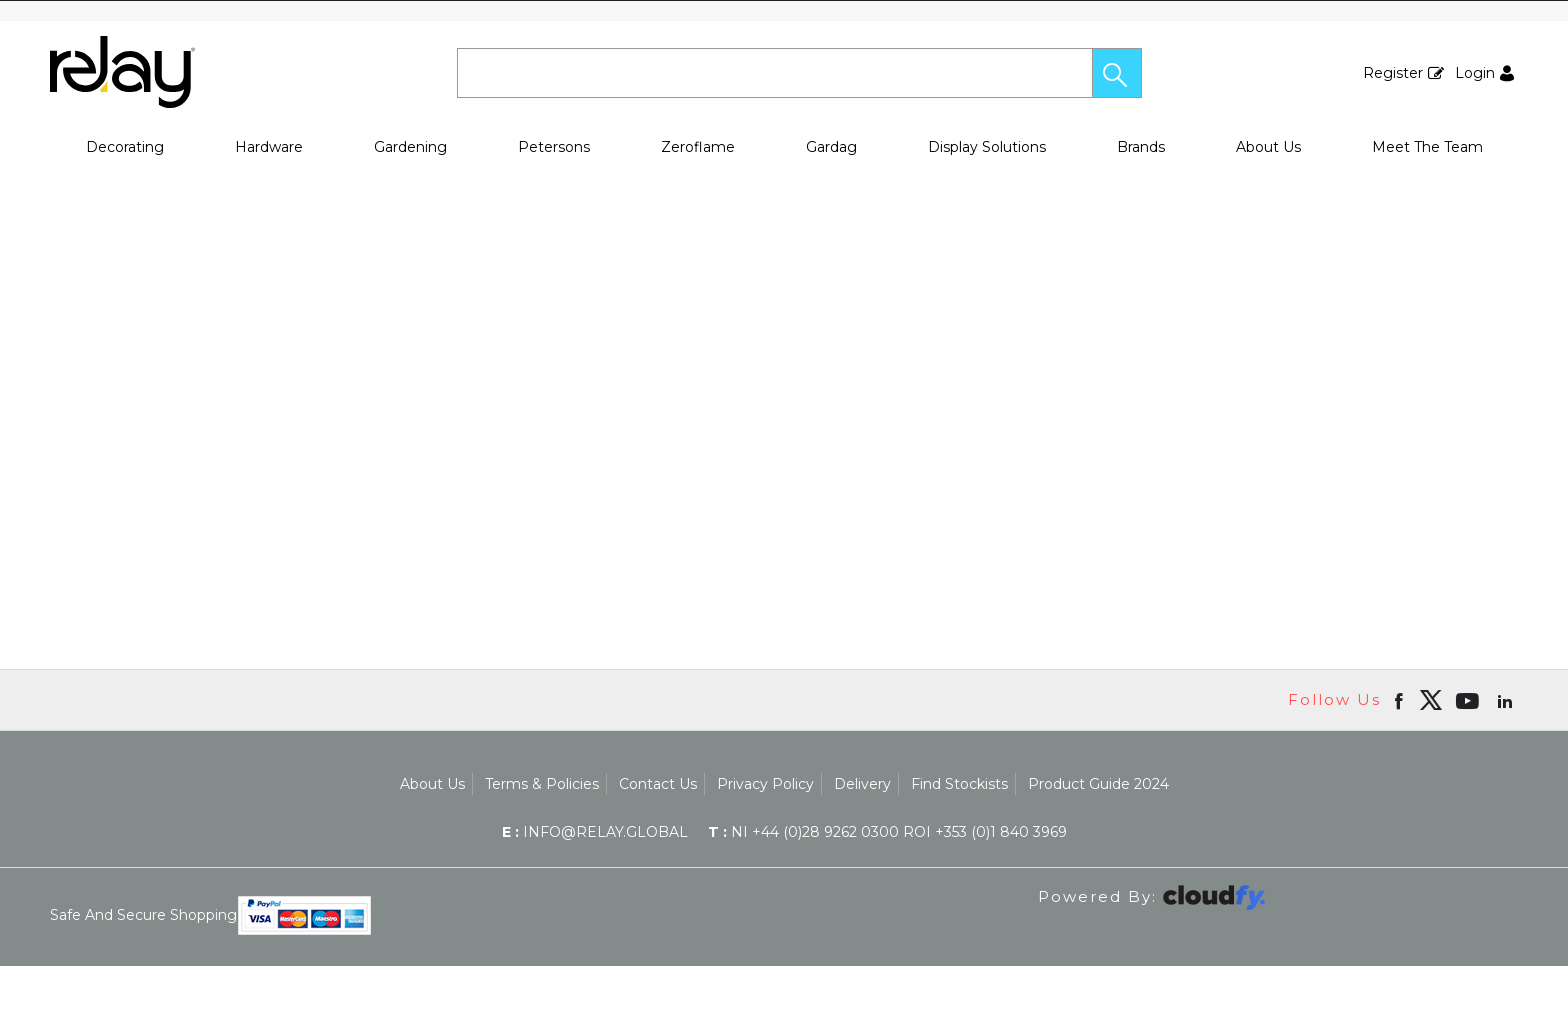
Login (1475, 73)
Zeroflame (698, 147)
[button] (1117, 73)
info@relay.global (595, 832)
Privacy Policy (765, 784)
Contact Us (658, 784)
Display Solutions (987, 147)
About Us (1268, 147)
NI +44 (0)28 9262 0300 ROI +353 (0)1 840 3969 (887, 832)
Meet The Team (1427, 147)
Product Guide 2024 (1098, 784)
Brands (1141, 147)
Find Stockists (959, 784)
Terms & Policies (542, 784)
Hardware (269, 147)
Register (1393, 73)
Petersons (554, 147)
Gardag (831, 147)
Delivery (862, 784)
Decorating (125, 147)
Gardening (410, 147)
